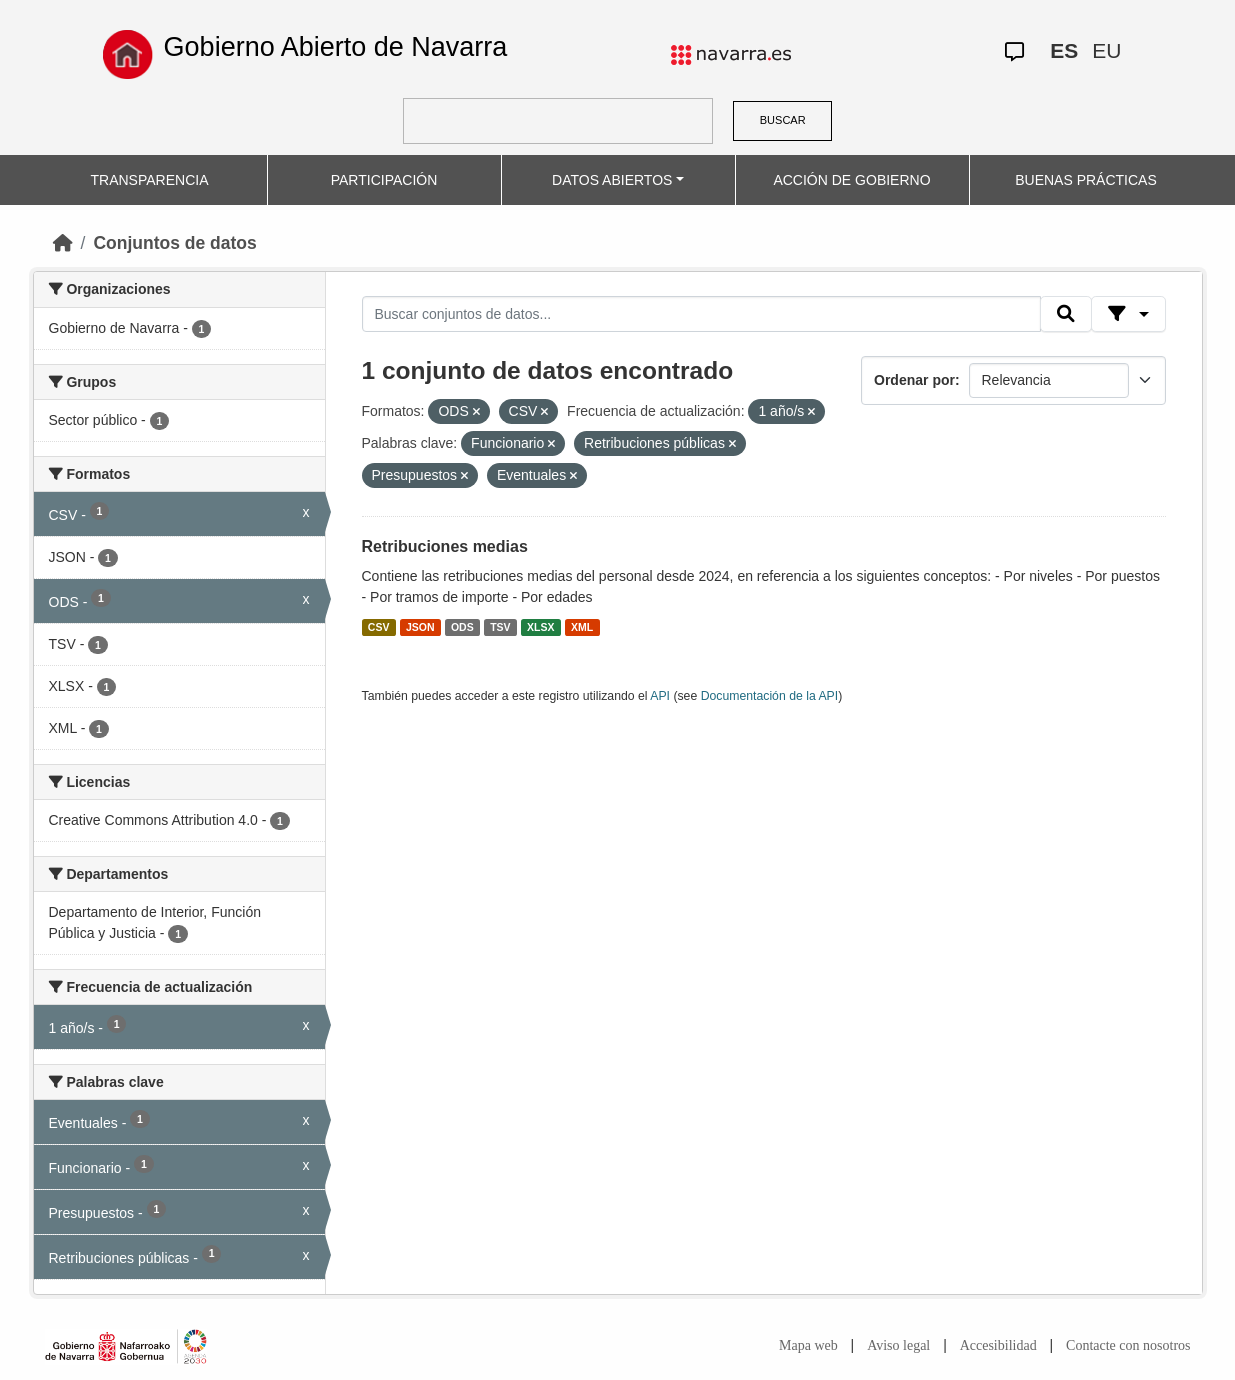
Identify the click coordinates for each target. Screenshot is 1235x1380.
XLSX (540, 627)
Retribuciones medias (445, 546)
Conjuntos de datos (174, 243)
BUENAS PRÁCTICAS (1086, 180)
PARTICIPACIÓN (384, 180)
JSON (420, 627)
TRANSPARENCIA (150, 180)
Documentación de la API (770, 696)
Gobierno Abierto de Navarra (336, 47)
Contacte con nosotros (1128, 1345)
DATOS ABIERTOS (612, 180)
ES (1064, 50)
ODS (462, 627)
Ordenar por (914, 380)
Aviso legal (898, 1345)
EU (1106, 50)
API (660, 696)
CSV (379, 627)
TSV (500, 627)
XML (582, 627)
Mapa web (808, 1345)
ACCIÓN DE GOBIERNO (851, 180)
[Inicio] (63, 243)
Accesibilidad (998, 1345)
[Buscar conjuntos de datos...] (702, 314)
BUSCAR (783, 120)
